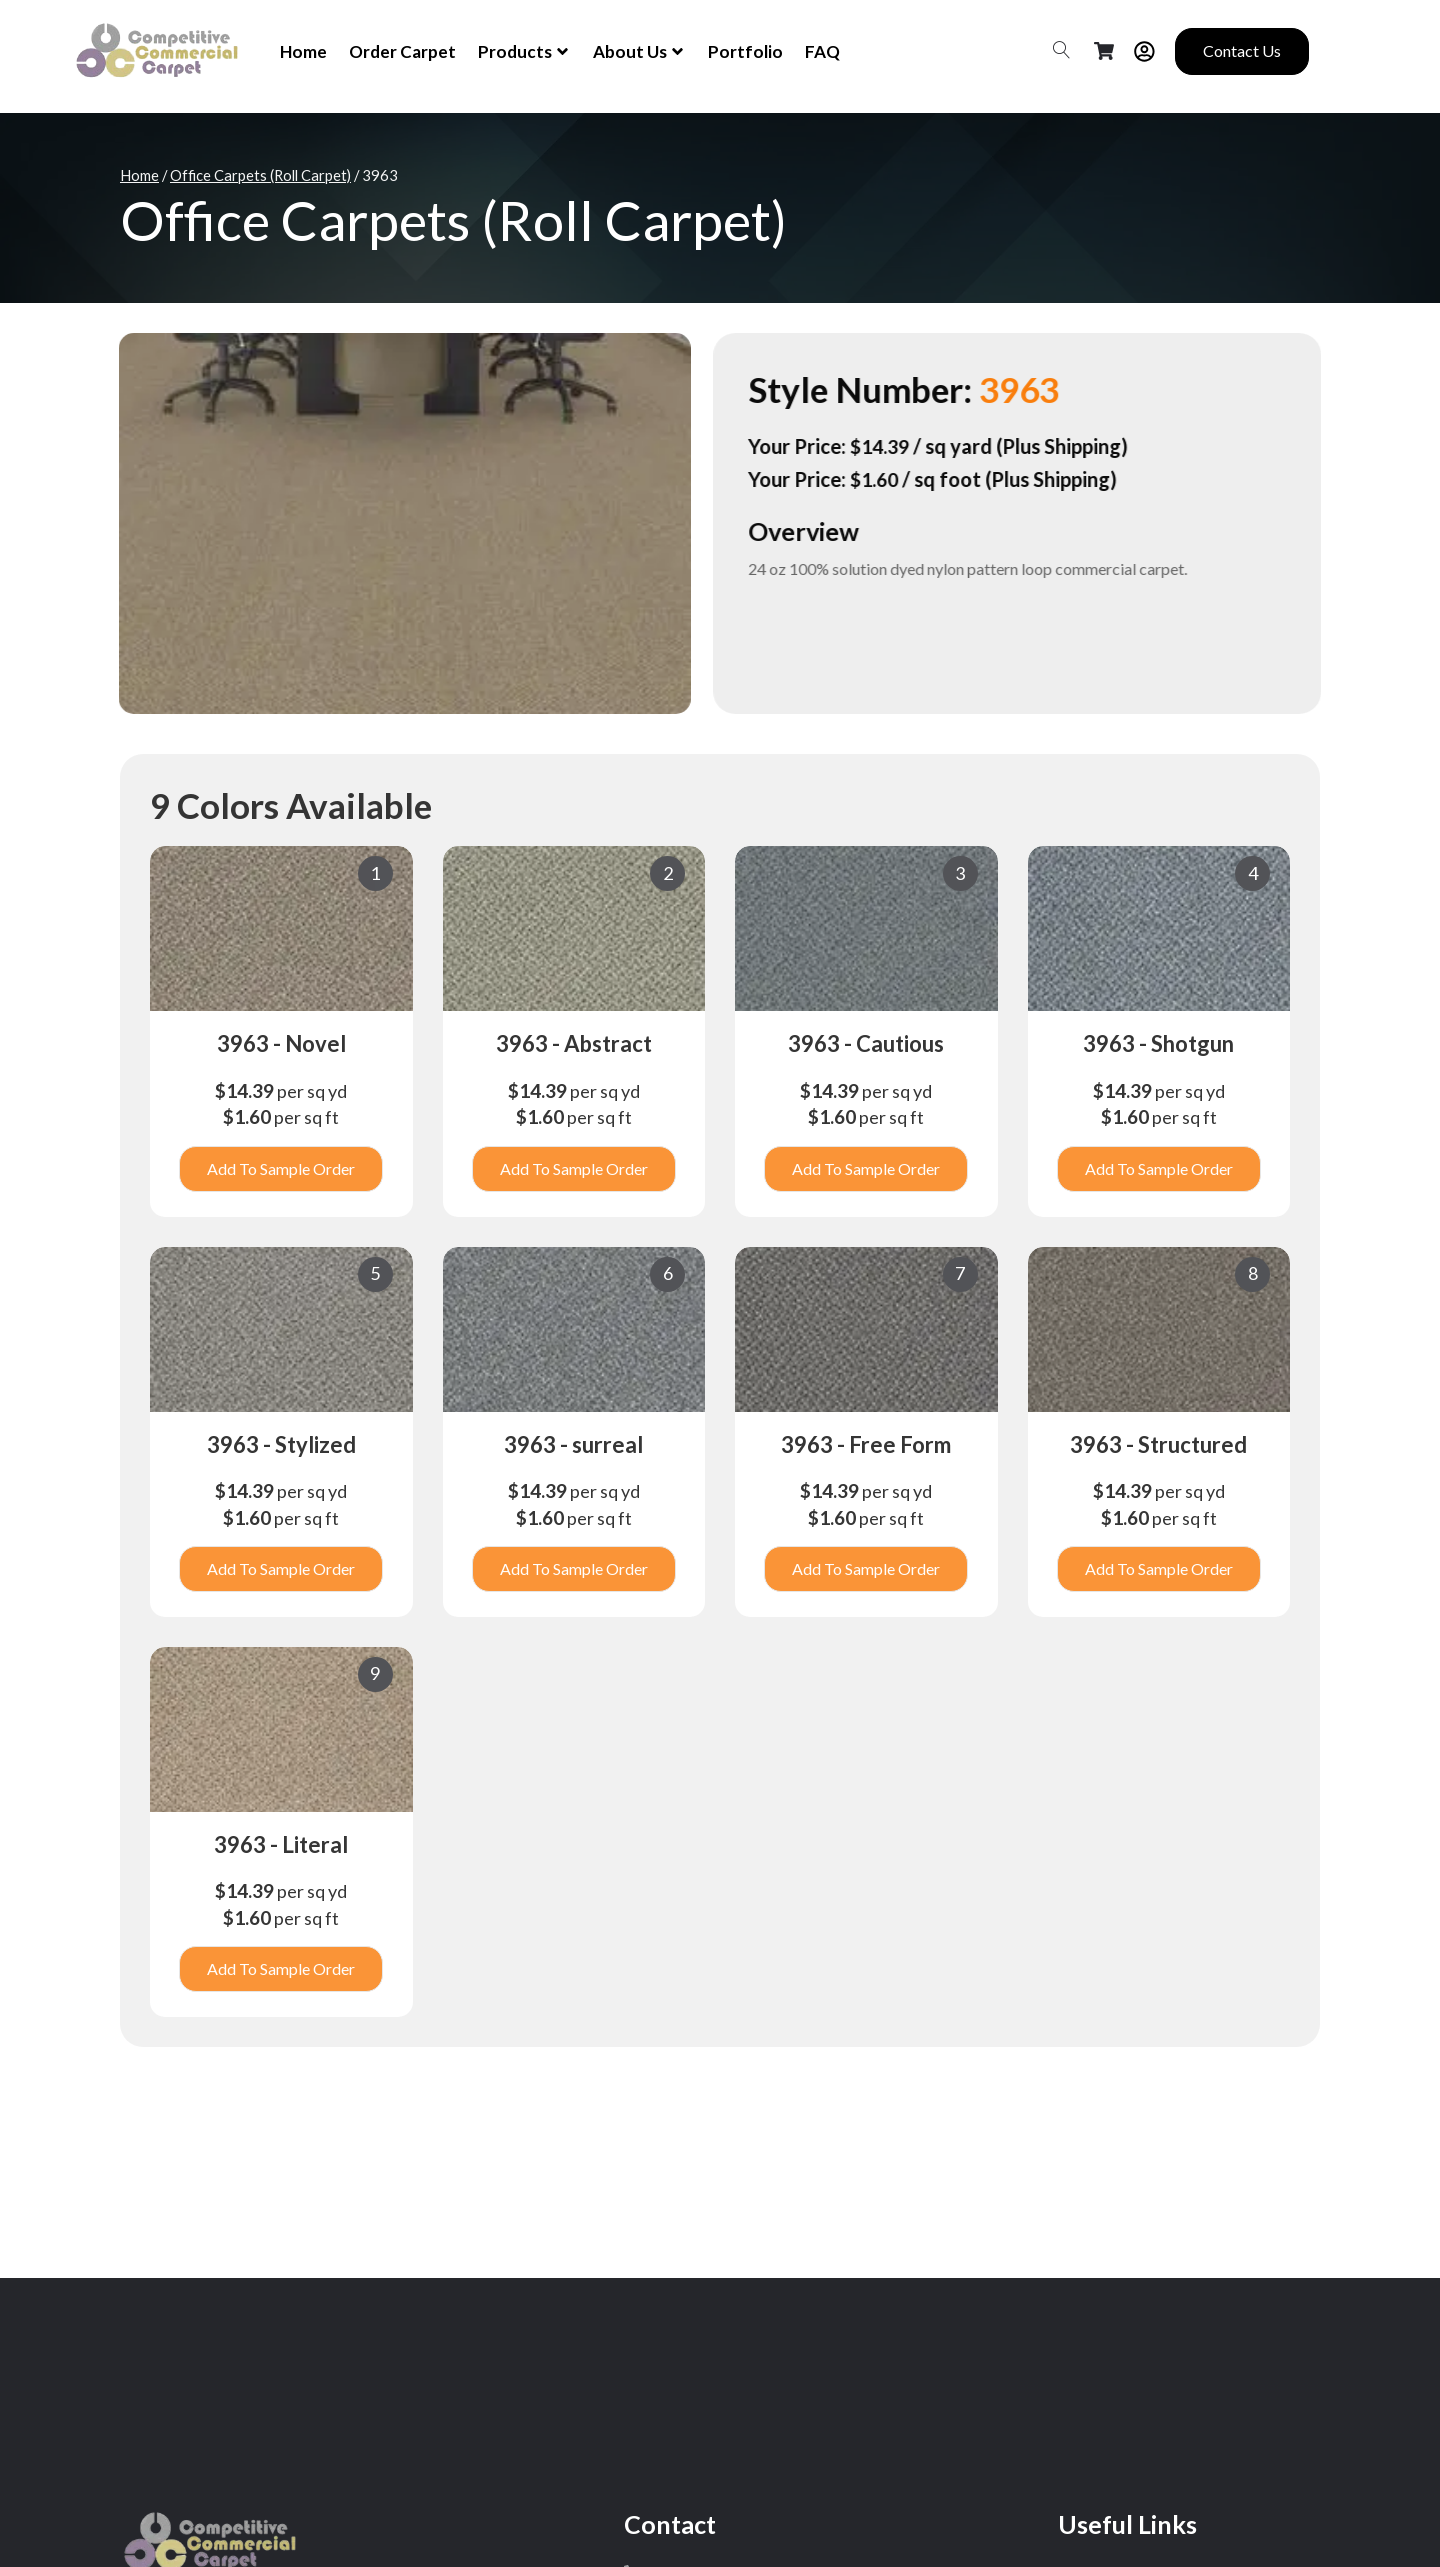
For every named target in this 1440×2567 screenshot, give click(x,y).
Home (303, 51)
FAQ (822, 51)
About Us (639, 51)
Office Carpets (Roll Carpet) (260, 175)
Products (524, 51)
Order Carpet (402, 51)
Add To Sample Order (281, 1168)
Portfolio (745, 51)
